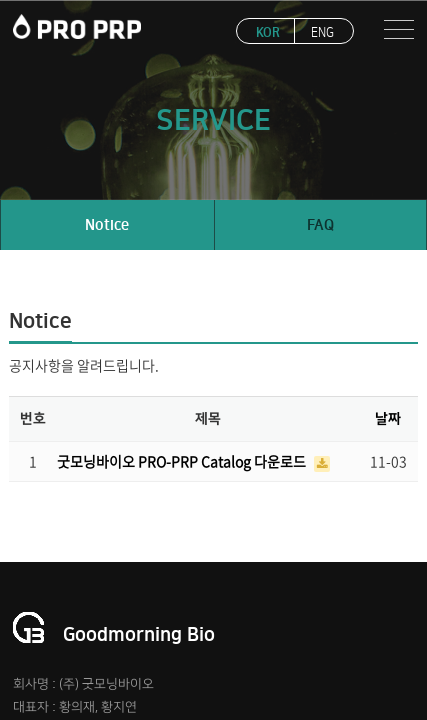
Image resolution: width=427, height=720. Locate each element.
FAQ (320, 225)
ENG (322, 32)
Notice (107, 225)
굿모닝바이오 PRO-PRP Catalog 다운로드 (183, 461)
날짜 (388, 419)
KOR (268, 32)
